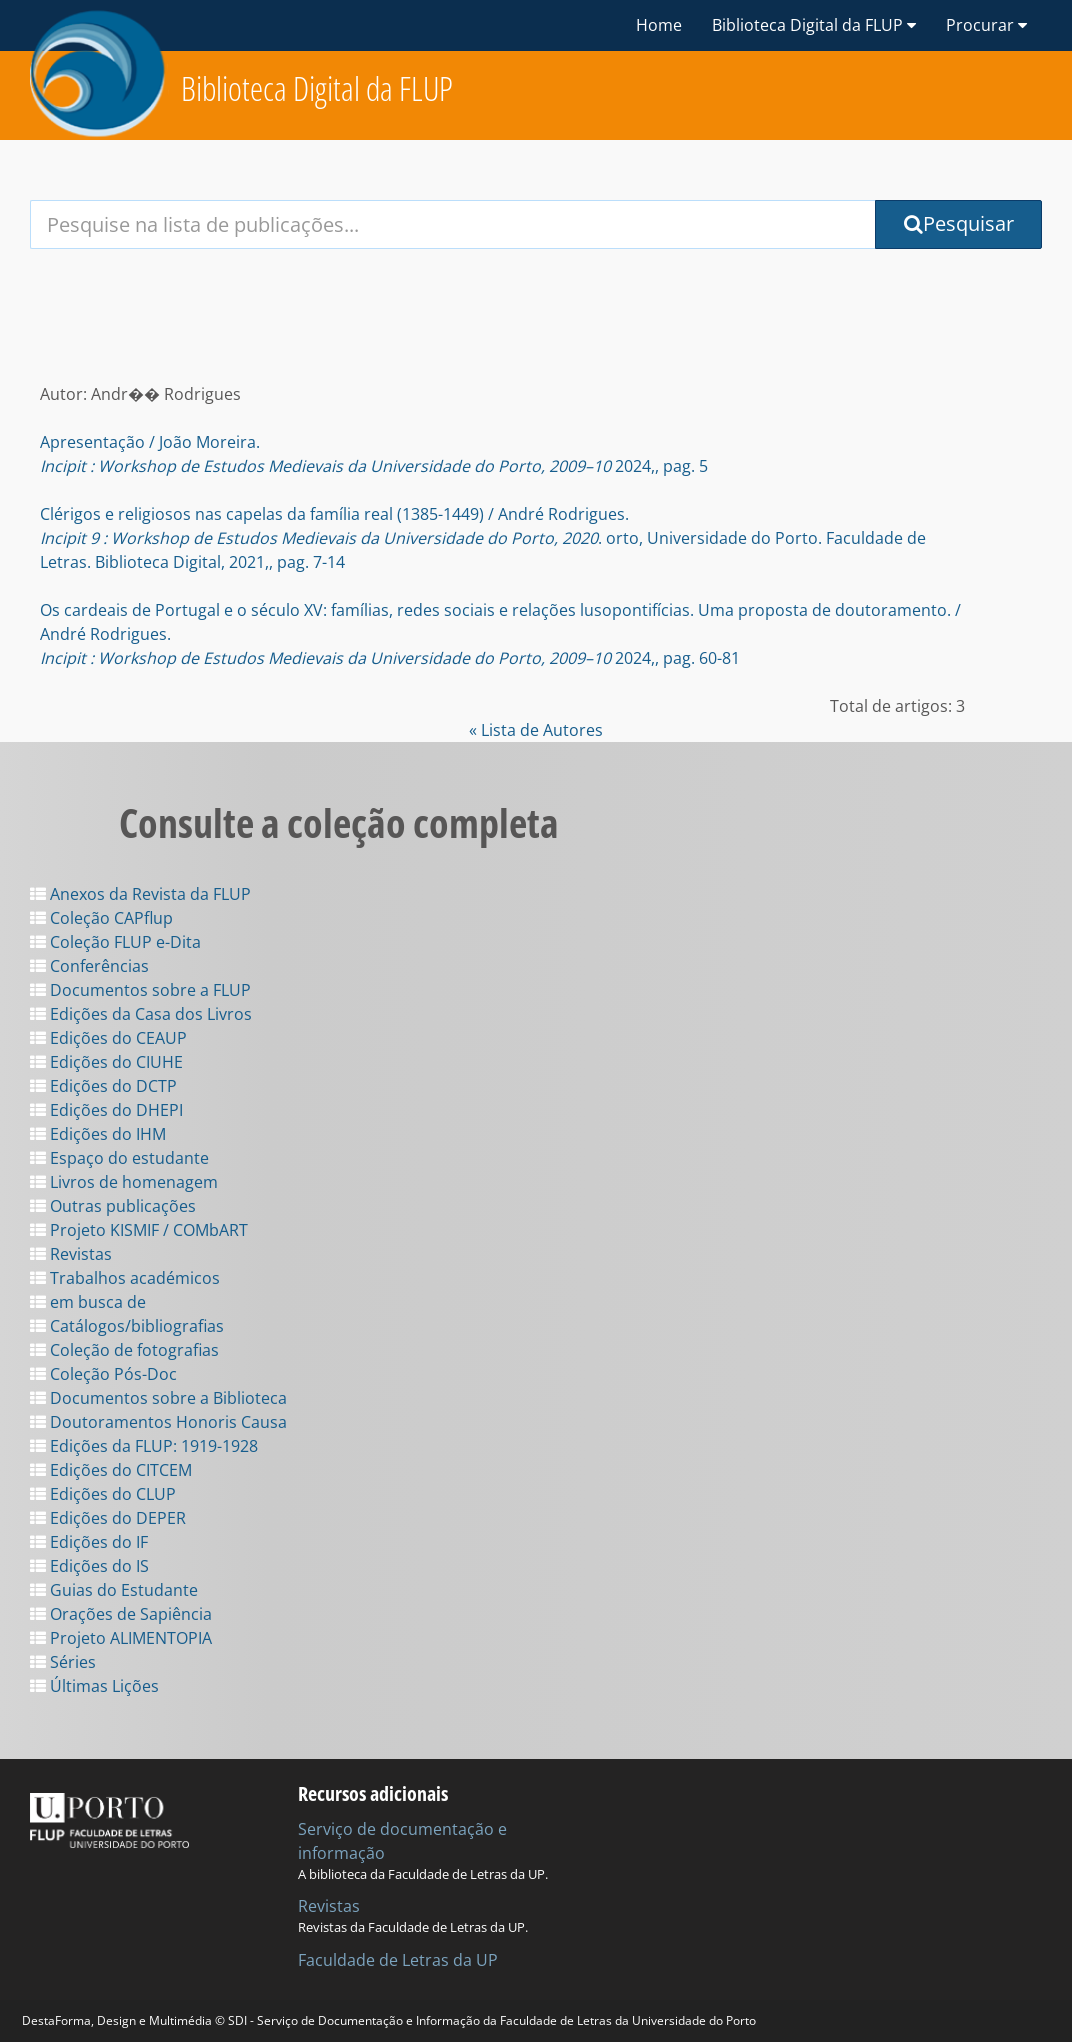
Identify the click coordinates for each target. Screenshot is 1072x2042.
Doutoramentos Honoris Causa (158, 1422)
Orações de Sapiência (121, 1614)
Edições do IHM (98, 1134)
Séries (63, 1662)
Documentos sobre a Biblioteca (158, 1398)
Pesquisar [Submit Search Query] (959, 223)
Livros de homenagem (124, 1182)
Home (659, 25)
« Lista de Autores (536, 730)
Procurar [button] (986, 25)
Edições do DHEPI (106, 1110)
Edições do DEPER (108, 1518)
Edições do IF (89, 1542)
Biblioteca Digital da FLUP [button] (814, 25)
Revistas (71, 1254)
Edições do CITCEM (111, 1470)
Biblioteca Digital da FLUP (317, 88)
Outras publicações (113, 1206)
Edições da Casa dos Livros (141, 1014)
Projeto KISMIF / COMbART (139, 1230)
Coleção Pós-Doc (103, 1374)
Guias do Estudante (114, 1590)
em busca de (88, 1302)
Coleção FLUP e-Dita (115, 942)
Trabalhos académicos (125, 1278)
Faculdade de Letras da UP (398, 1960)
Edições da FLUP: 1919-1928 (144, 1446)
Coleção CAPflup (101, 918)
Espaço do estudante (119, 1158)
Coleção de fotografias (124, 1350)
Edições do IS (89, 1566)
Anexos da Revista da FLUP (140, 894)
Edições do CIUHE (106, 1062)
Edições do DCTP (103, 1086)
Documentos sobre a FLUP (140, 990)
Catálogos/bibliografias (127, 1326)
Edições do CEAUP (108, 1038)
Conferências (89, 966)
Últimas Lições (94, 1686)
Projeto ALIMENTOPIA (121, 1638)
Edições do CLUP (103, 1494)
